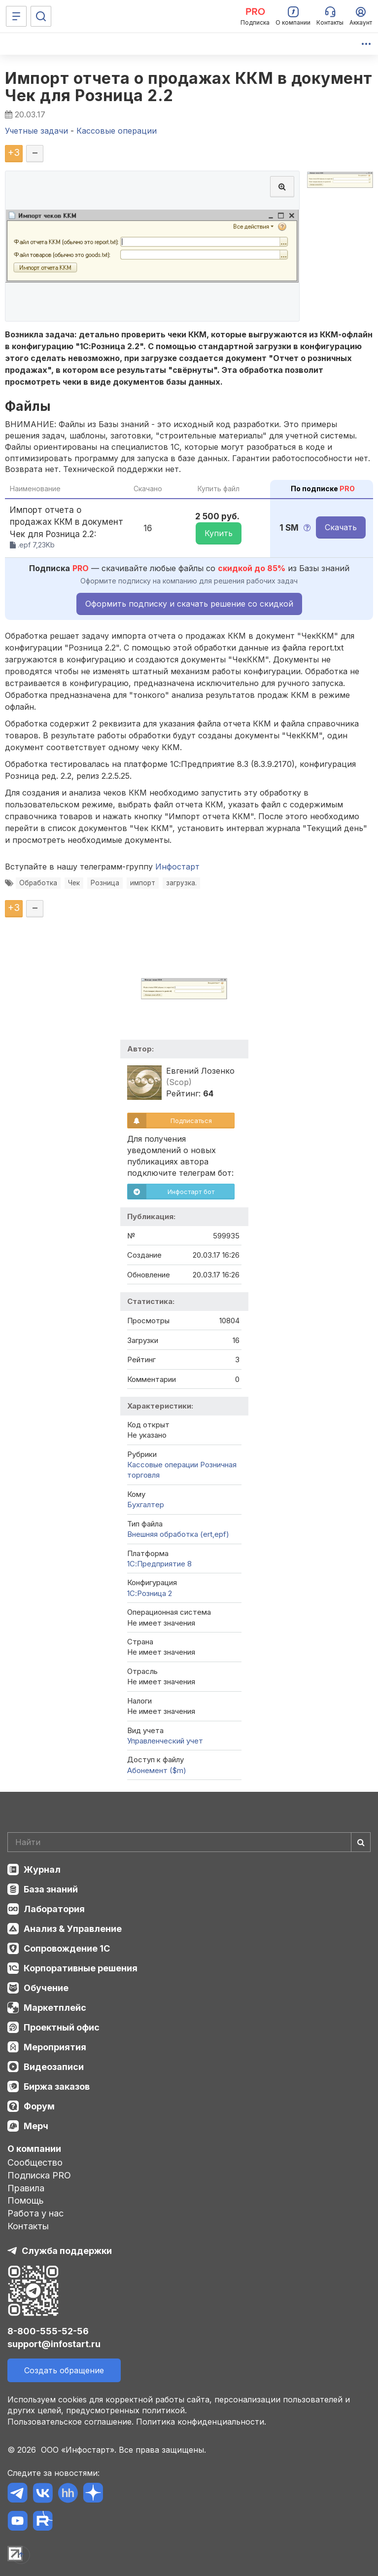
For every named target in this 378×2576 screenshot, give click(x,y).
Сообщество (35, 2162)
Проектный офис (62, 2027)
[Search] (189, 1842)
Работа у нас (35, 2213)
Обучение (46, 1988)
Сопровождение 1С (67, 1948)
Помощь (25, 2200)
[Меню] (16, 16)
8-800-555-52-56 (48, 2331)
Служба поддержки (67, 2251)
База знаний (51, 1889)
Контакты (28, 2226)
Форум (39, 2106)
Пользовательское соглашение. (70, 2422)
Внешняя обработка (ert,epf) (178, 1534)
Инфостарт (177, 866)
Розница (105, 883)
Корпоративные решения (80, 1968)
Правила (25, 2188)
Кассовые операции (162, 1464)
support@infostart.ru (54, 2344)
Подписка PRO (39, 2175)
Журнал (42, 1869)
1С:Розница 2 (149, 1593)
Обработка (38, 883)
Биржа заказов (57, 2086)
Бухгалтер (145, 1504)
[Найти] (361, 1842)
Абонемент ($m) (156, 1770)
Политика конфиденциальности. (201, 2422)
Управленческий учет (165, 1740)
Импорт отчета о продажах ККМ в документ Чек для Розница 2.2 (189, 87)
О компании (34, 2148)
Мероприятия (55, 2047)
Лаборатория (54, 1909)
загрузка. (181, 883)
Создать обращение (64, 2370)
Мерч (36, 2126)
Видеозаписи (54, 2067)
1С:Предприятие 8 (159, 1563)
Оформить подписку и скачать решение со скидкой (189, 604)
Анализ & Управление (73, 1928)
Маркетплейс (55, 2007)
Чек (74, 883)
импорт (142, 883)
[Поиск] (41, 16)
